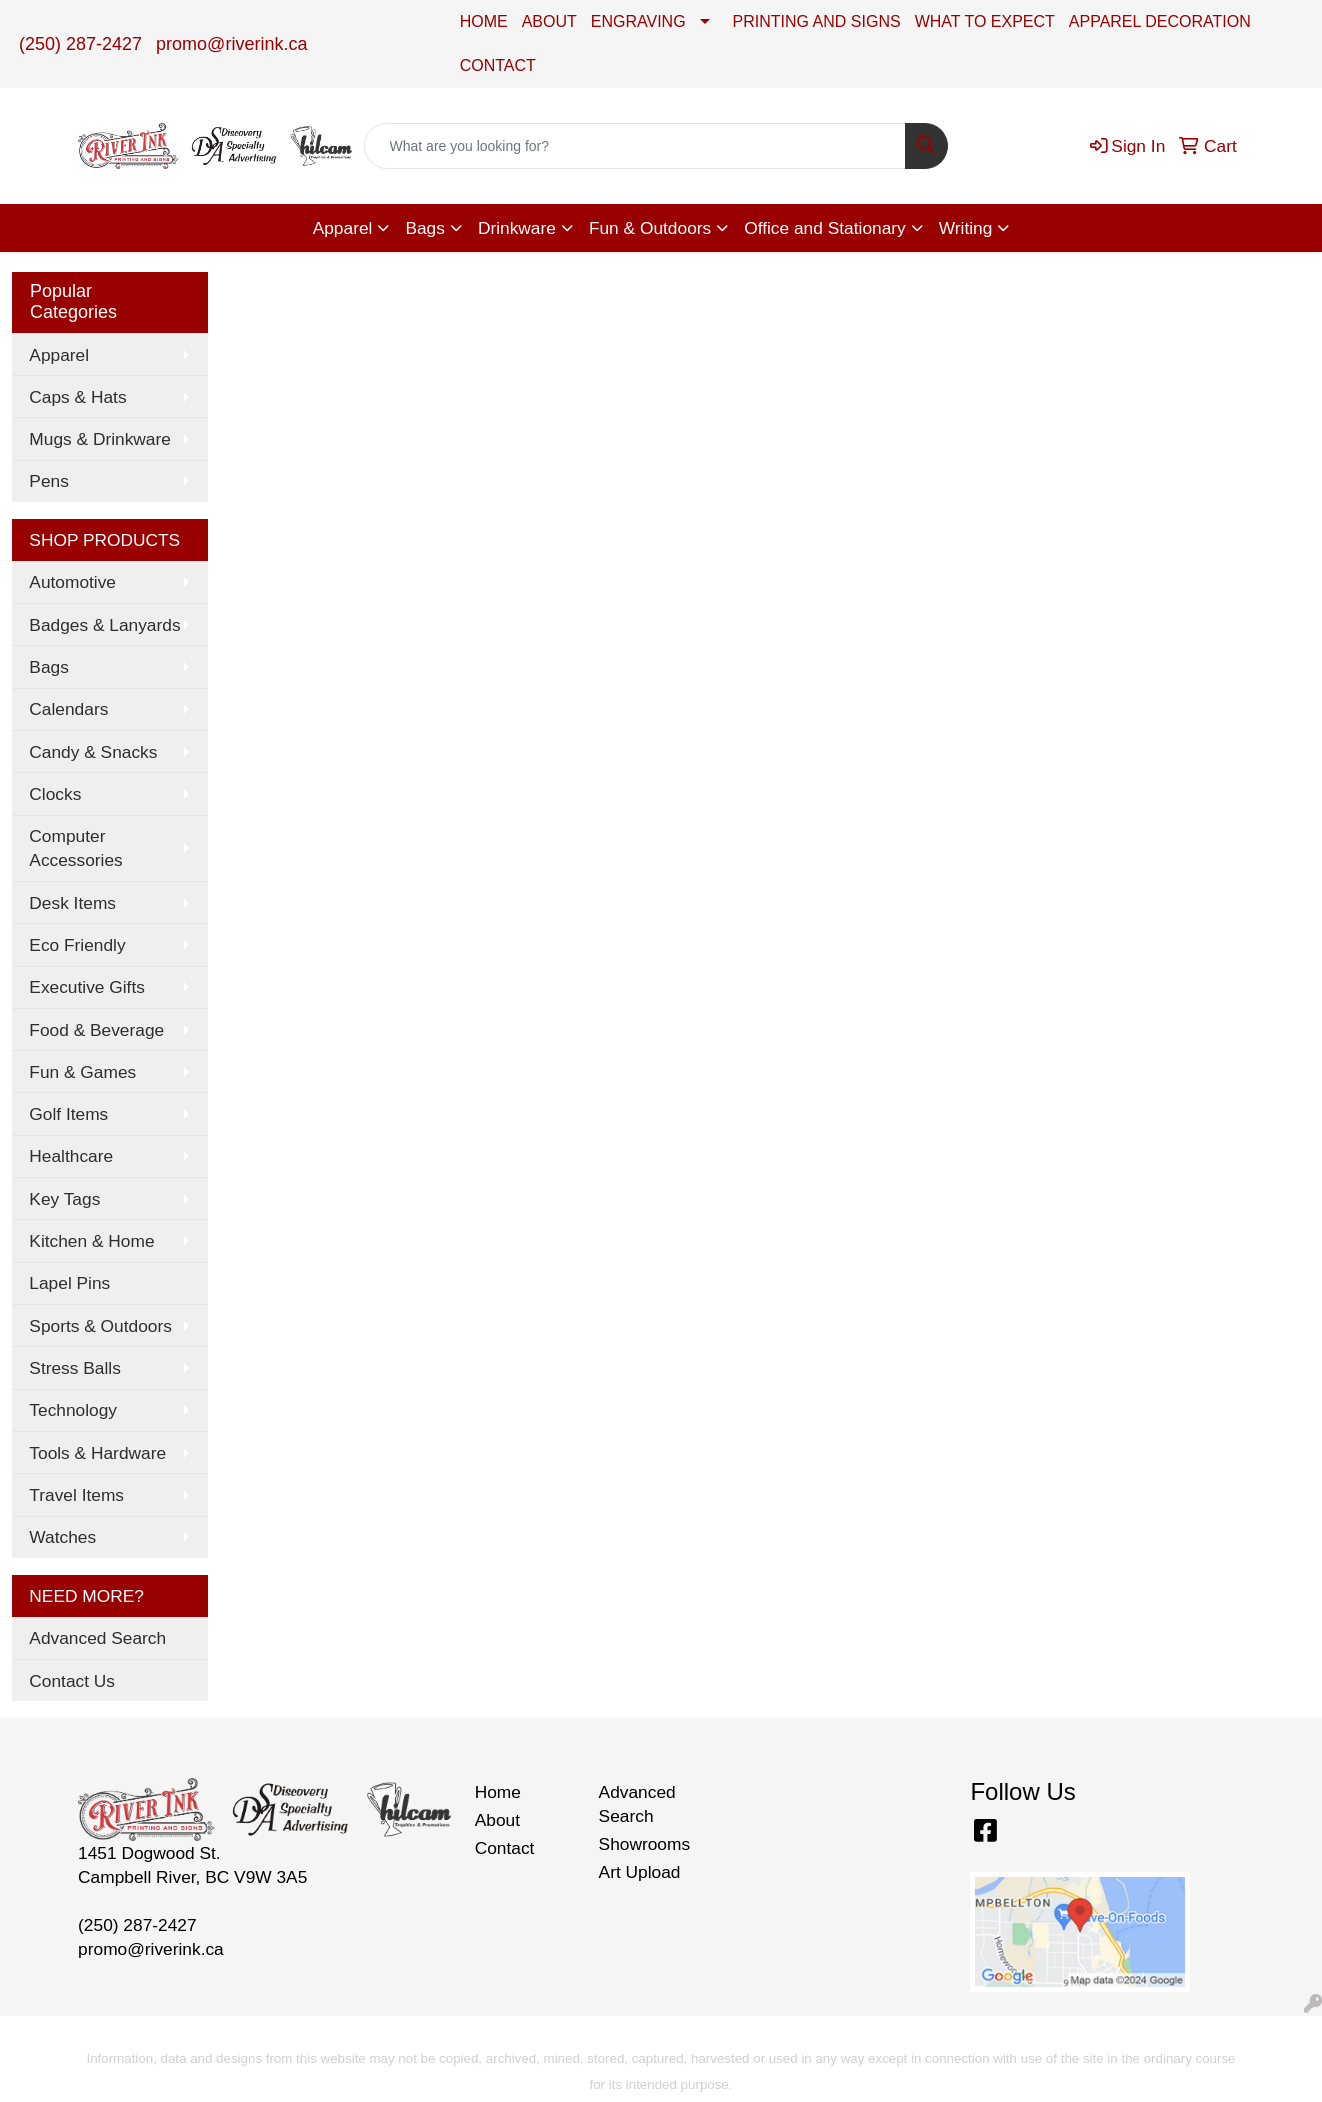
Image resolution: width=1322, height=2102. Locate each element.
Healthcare (71, 1156)
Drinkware (517, 228)
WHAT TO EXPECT (985, 21)
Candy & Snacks (93, 752)
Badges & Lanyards (104, 625)
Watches (62, 1537)
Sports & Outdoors (100, 1326)
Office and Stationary (825, 228)
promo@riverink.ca (231, 44)
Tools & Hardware (97, 1453)
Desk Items (72, 903)
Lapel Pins (69, 1283)
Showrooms (645, 1844)
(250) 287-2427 (80, 44)
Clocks (55, 794)
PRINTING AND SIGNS (817, 21)
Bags (425, 228)
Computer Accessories (75, 848)
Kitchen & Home (91, 1241)
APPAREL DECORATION (1160, 21)
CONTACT (498, 65)
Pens (49, 481)
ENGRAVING (638, 21)
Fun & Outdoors (650, 228)
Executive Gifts (87, 987)
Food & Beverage (96, 1030)
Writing (966, 228)
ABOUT (549, 21)
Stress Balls (74, 1368)
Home (498, 1792)
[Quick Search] (635, 146)
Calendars (68, 709)
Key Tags (64, 1199)
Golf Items (68, 1114)
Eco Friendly (77, 945)
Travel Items (76, 1495)
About (497, 1820)
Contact (505, 1848)
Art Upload (640, 1872)
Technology (73, 1410)
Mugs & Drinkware (100, 439)
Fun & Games (82, 1072)
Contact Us (72, 1681)
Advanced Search (97, 1638)
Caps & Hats (77, 397)
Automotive (72, 582)
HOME (484, 21)
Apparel (343, 228)
